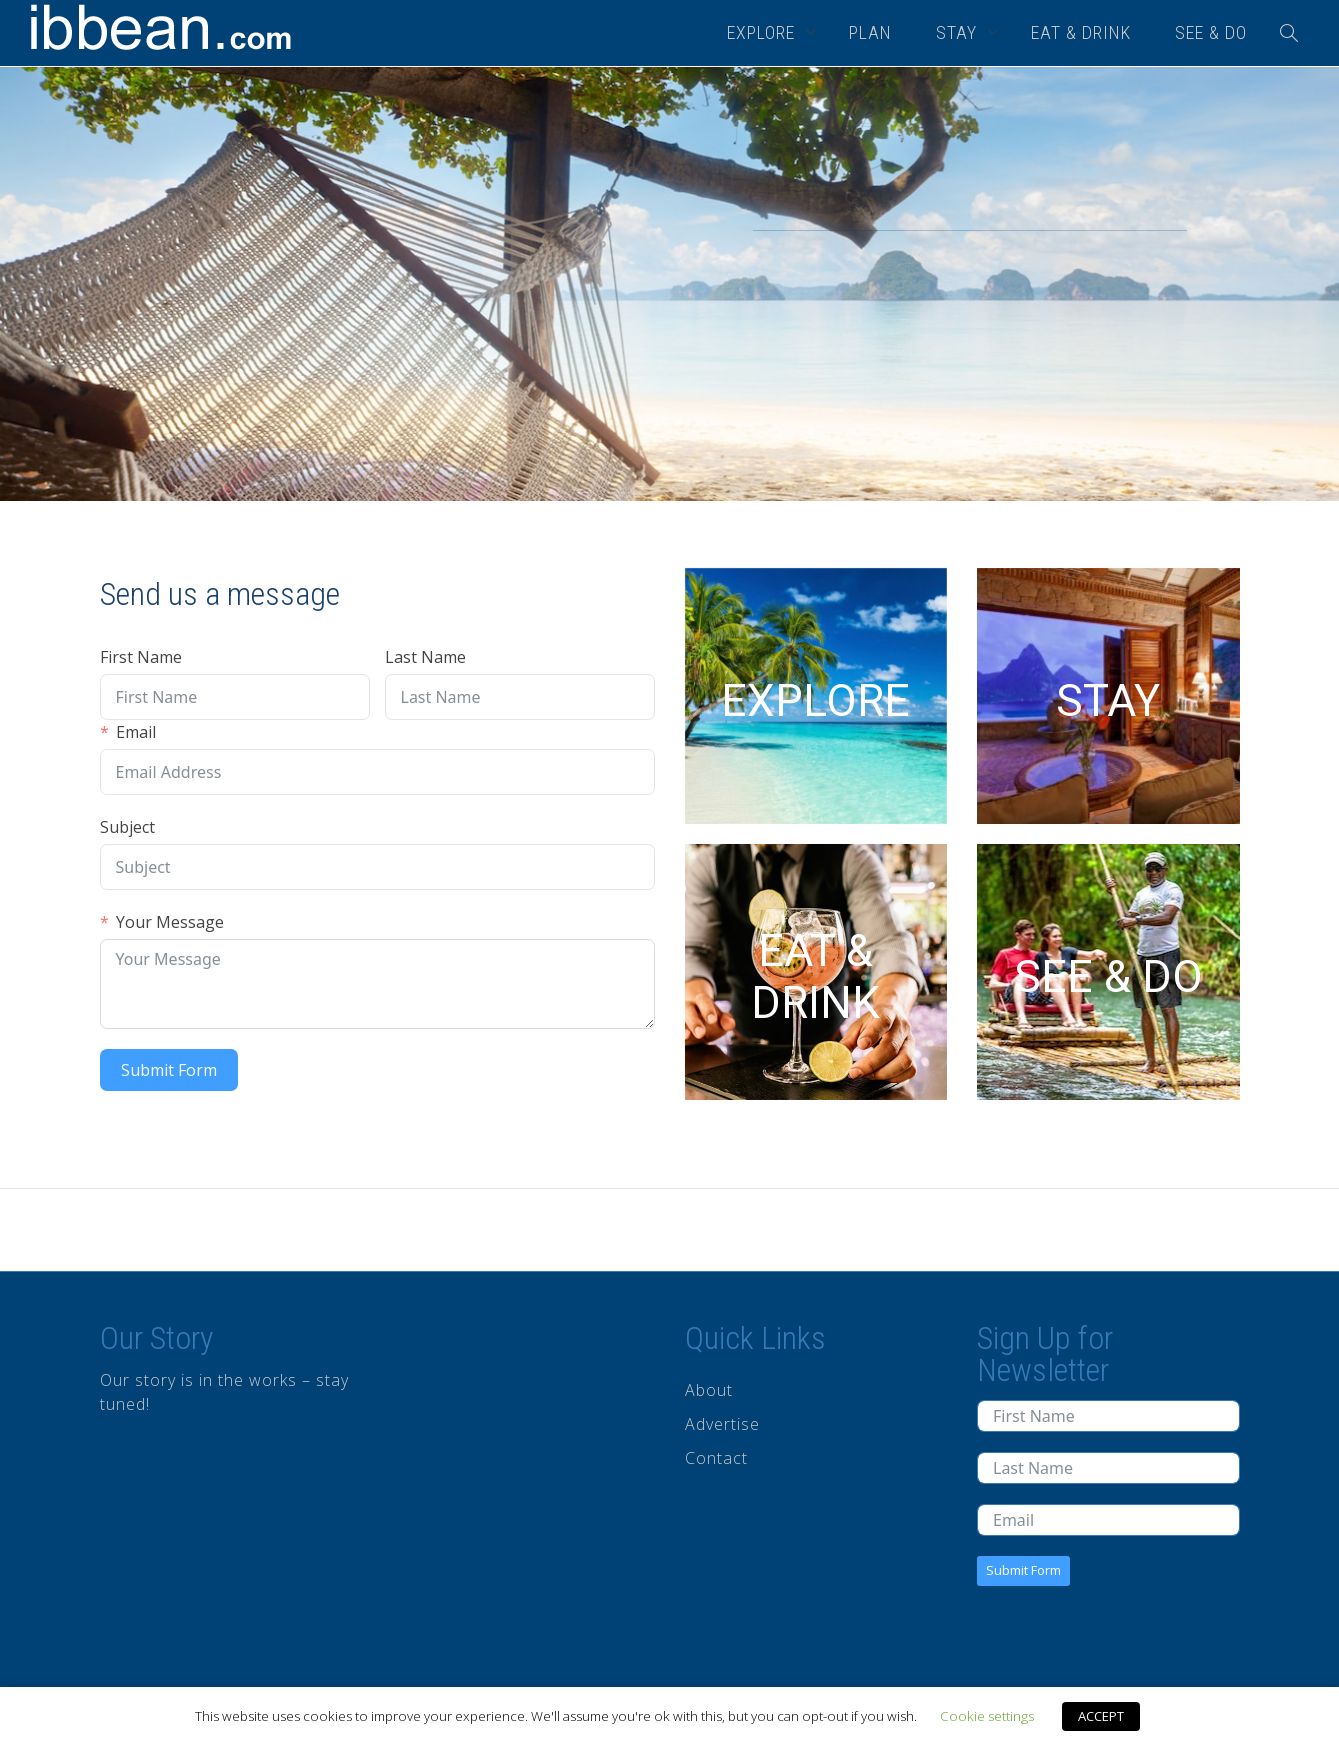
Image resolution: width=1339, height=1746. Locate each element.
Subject (127, 827)
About (709, 1390)
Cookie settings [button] (987, 1716)
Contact (716, 1458)
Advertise (722, 1424)
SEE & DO (1211, 32)
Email (136, 732)
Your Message (170, 922)
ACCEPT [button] (1101, 1716)
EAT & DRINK (1081, 32)
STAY (959, 32)
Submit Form (169, 1070)
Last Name (425, 657)
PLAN (870, 32)
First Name (141, 657)
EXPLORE (763, 32)
